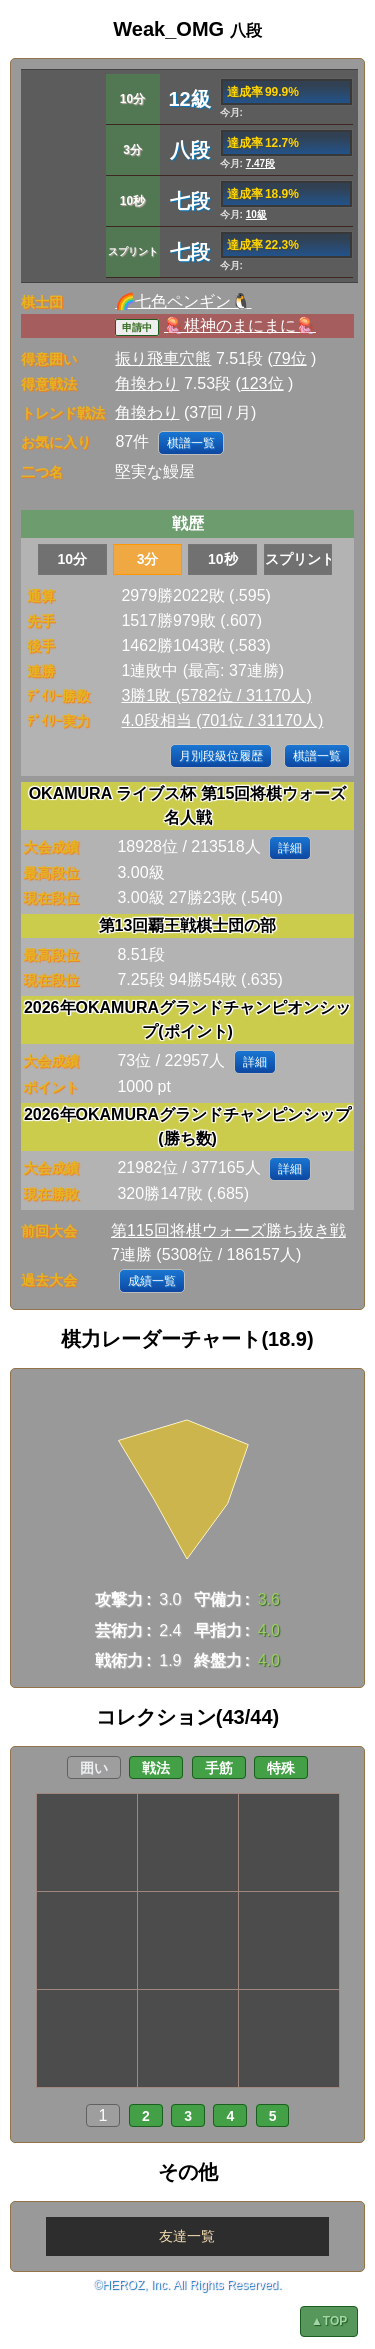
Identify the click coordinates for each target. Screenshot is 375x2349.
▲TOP (329, 2321)
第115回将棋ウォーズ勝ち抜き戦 (228, 1230)
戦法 (156, 1768)
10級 (256, 214)
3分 (148, 559)
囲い (94, 1768)
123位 (262, 383)
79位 (290, 358)
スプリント (298, 559)
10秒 (223, 559)
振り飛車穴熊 (163, 358)
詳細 (290, 848)
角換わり (147, 383)
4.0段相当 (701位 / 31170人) (222, 720)
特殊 (281, 1768)
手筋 (219, 1768)
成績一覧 (152, 1281)
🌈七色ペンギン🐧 (183, 301)
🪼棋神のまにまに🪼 (240, 325)
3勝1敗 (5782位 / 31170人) (216, 695)
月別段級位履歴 (221, 756)
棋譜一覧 (191, 443)
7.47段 (260, 163)
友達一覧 (187, 2236)
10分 (73, 559)
